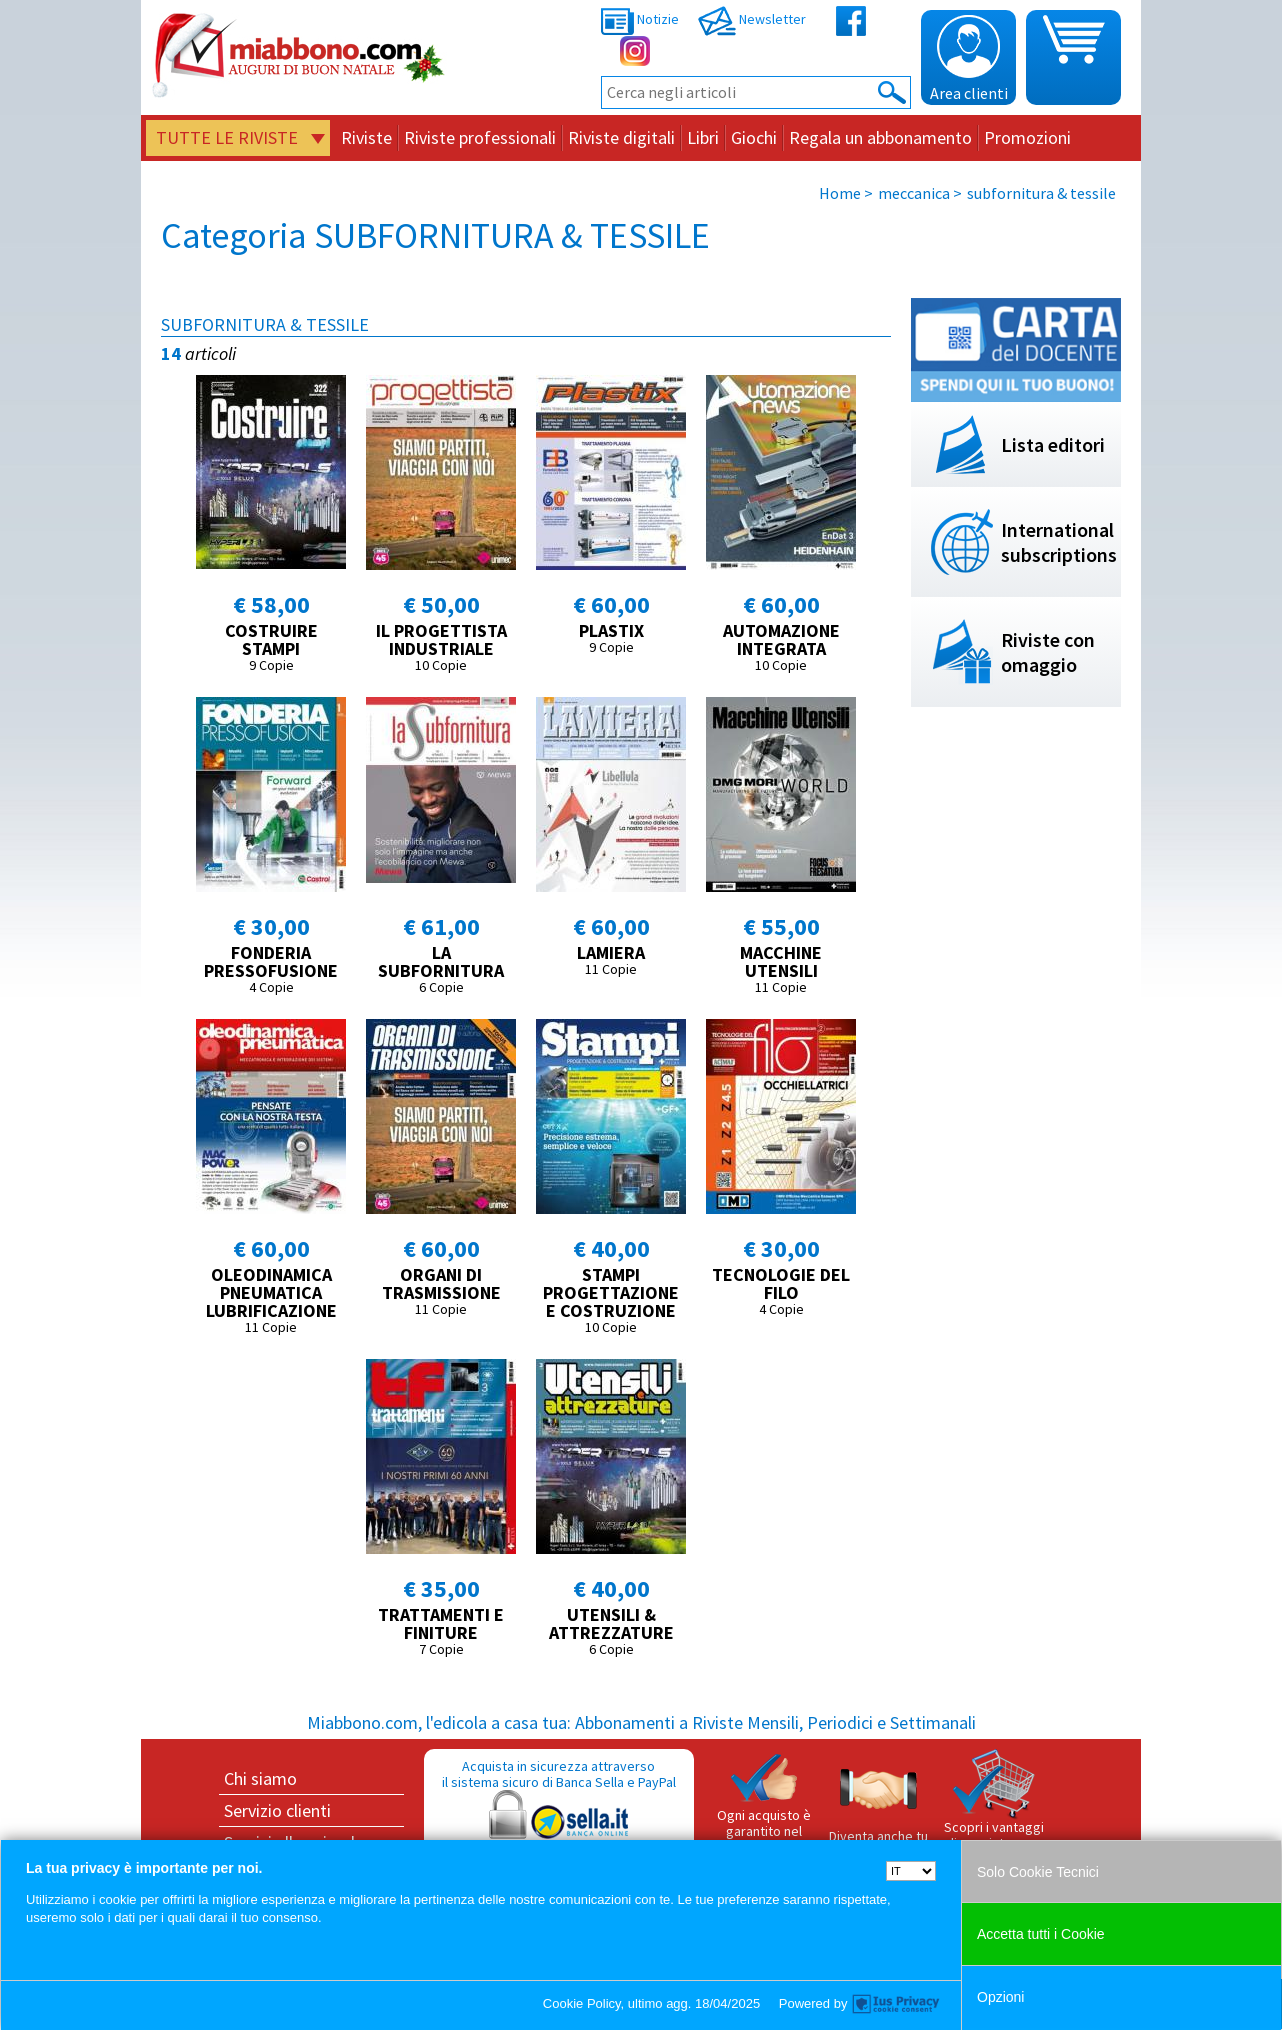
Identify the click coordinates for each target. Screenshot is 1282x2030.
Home (840, 193)
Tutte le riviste (227, 137)
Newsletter (752, 19)
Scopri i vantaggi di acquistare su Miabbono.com (994, 1808)
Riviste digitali (621, 137)
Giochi (754, 137)
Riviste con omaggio (1048, 652)
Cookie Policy (582, 2003)
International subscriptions (1059, 542)
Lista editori (1053, 444)
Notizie (640, 19)
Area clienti (969, 59)
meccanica (914, 193)
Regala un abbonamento (880, 137)
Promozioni (1027, 137)
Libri (703, 137)
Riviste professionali (480, 137)
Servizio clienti (277, 1810)
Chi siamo (260, 1778)
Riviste (366, 137)
